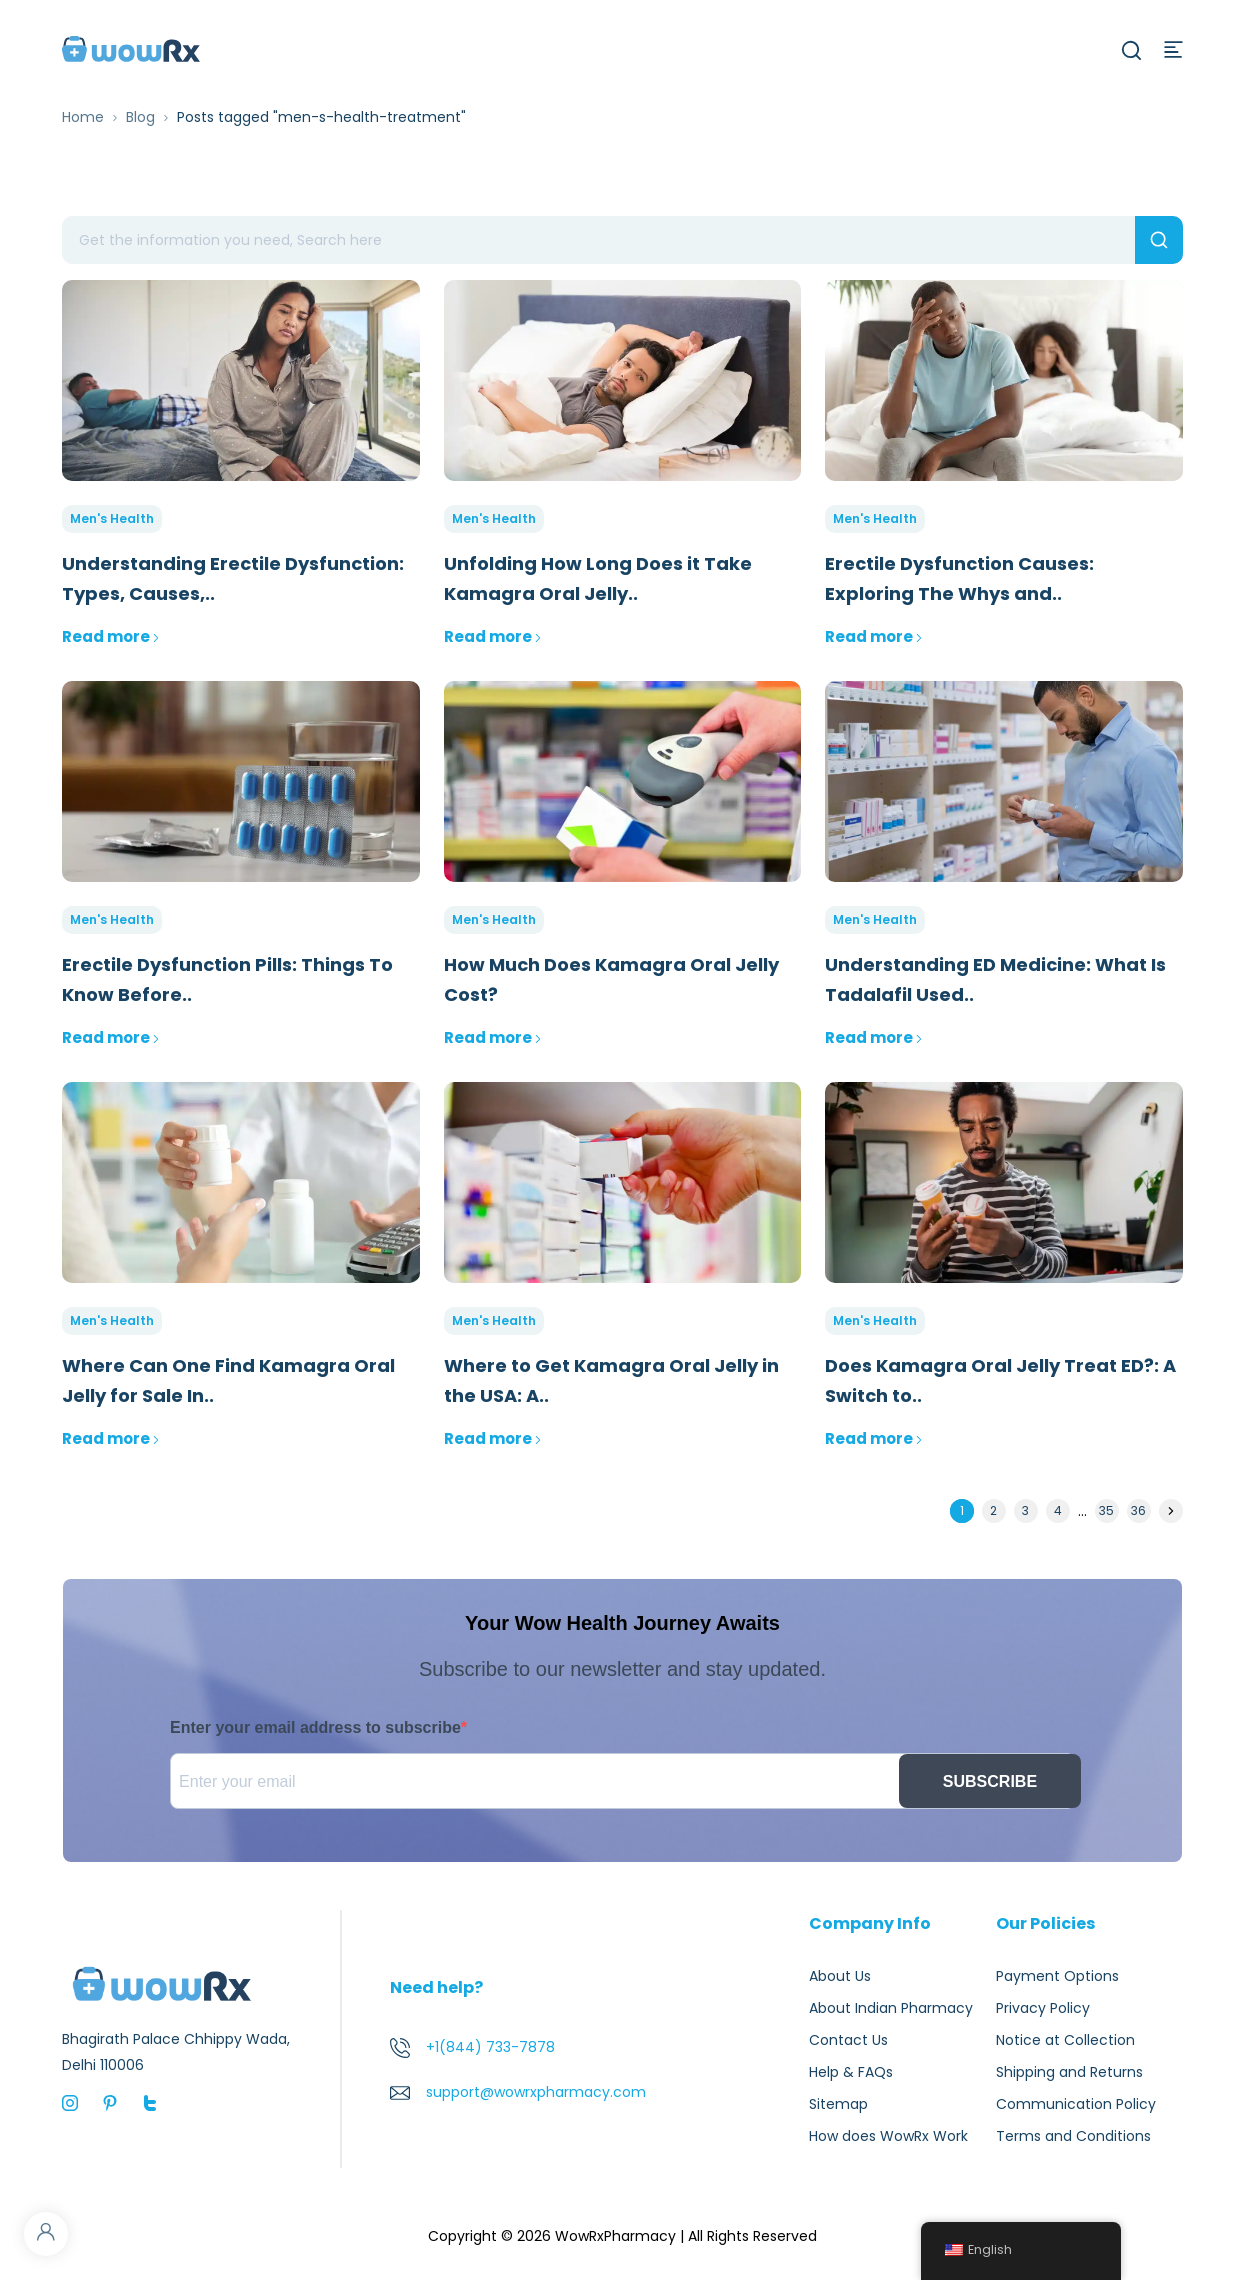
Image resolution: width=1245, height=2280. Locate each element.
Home (83, 117)
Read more (111, 636)
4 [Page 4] (1058, 1510)
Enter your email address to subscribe (315, 1727)
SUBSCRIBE (990, 1781)
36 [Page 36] (1138, 1510)
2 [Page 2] (993, 1510)
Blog (140, 117)
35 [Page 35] (1106, 1510)
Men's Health (112, 518)
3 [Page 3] (1025, 1510)
